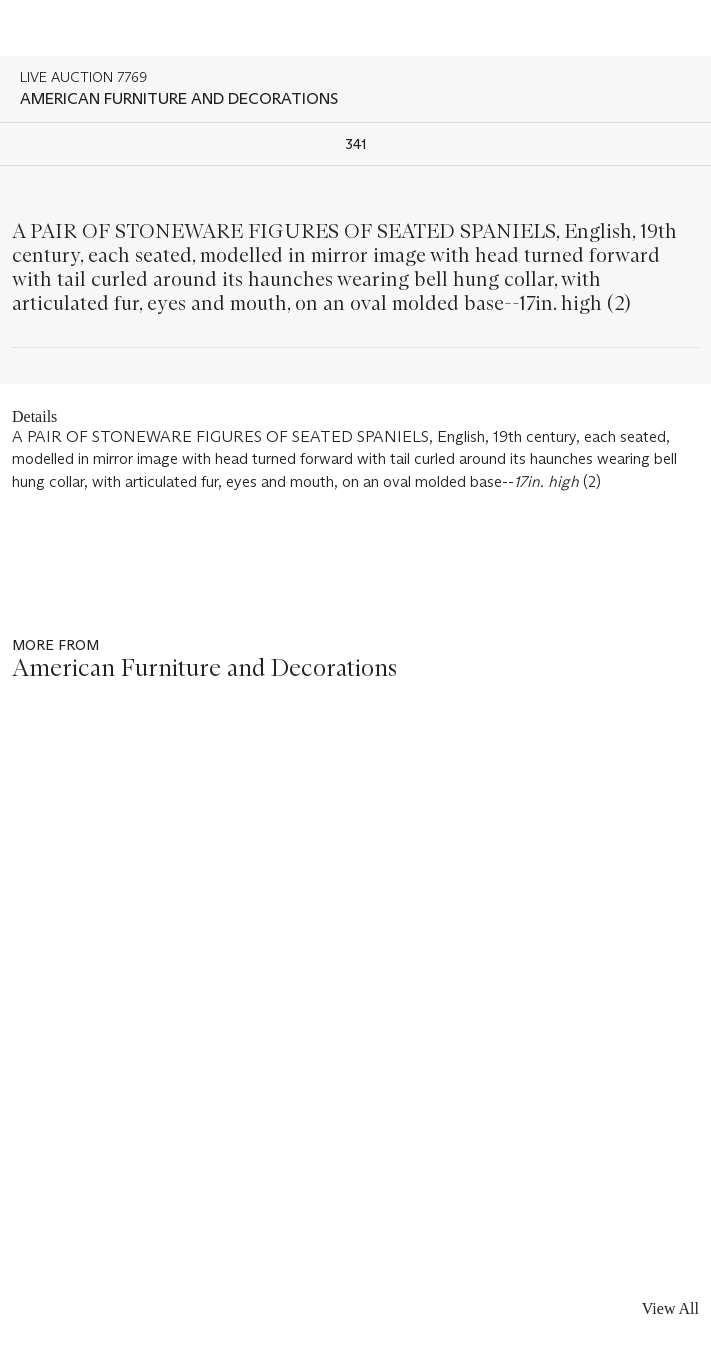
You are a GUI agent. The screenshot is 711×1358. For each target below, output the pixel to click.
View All (670, 1308)
